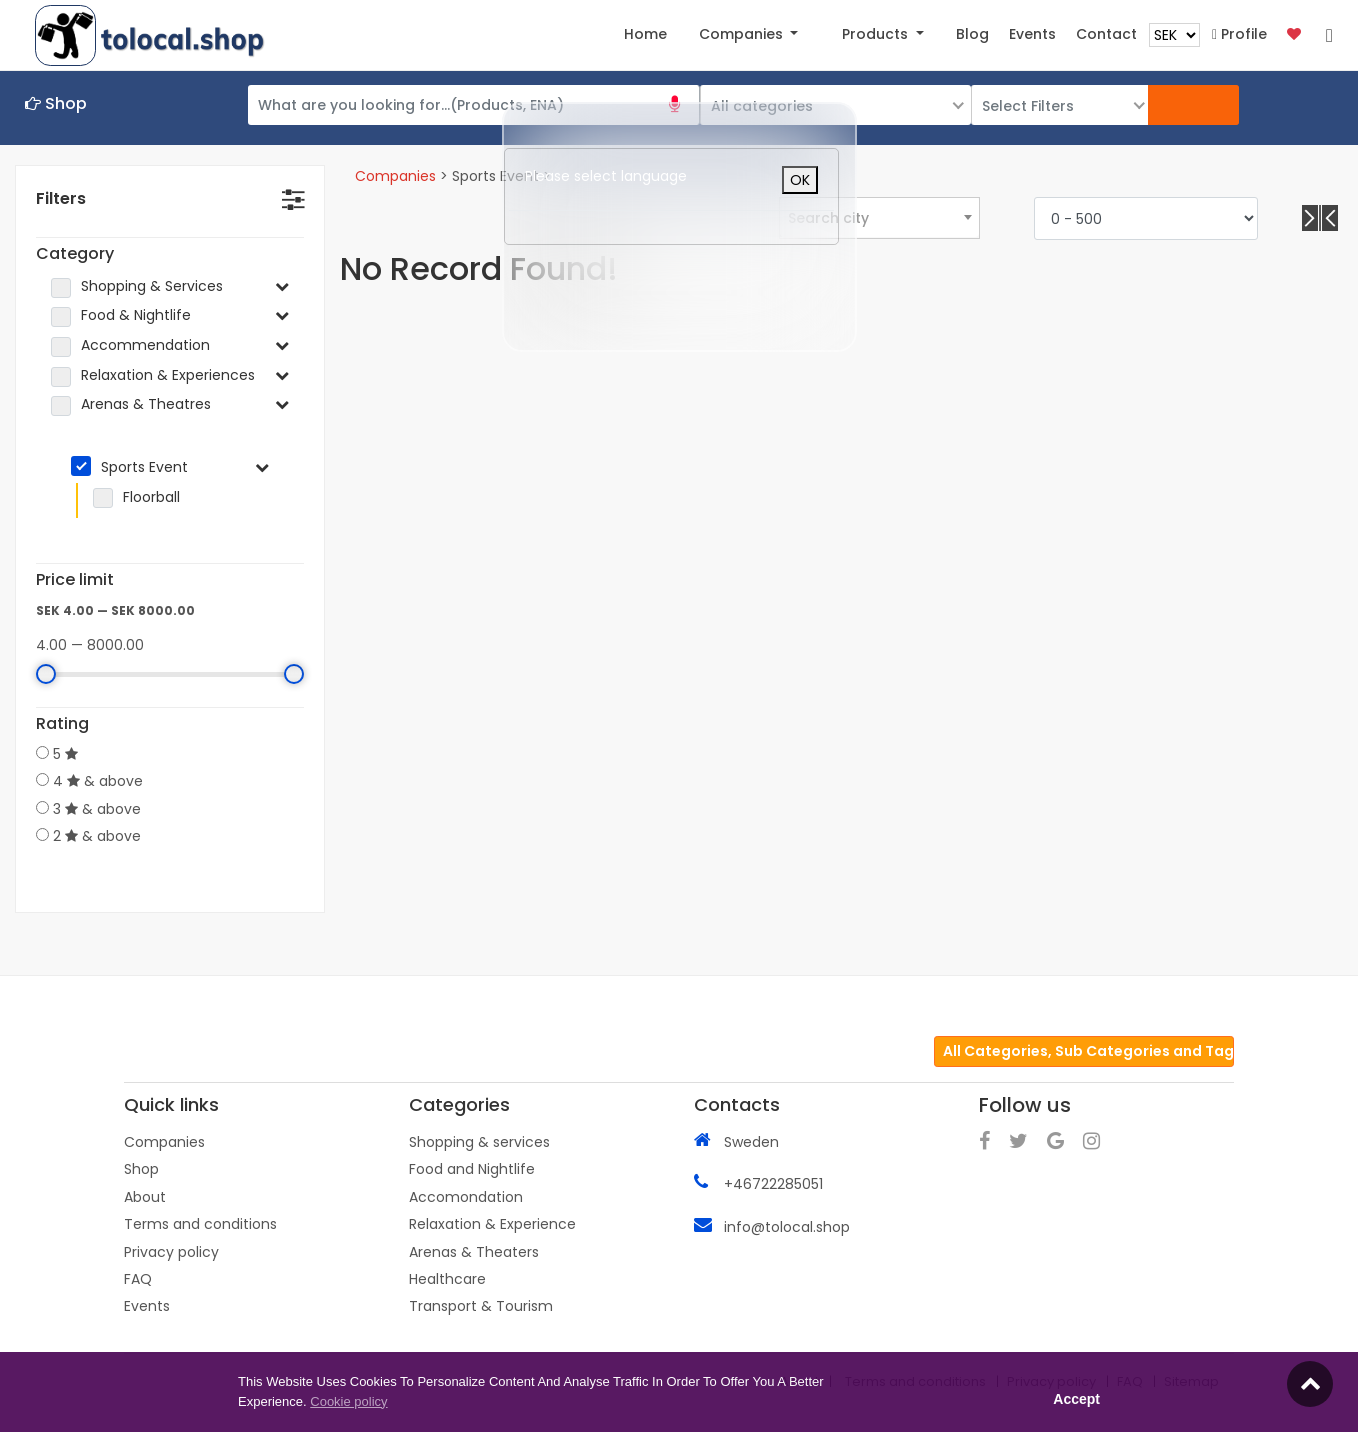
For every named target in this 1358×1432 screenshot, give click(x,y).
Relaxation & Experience (492, 1223)
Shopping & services (479, 1141)
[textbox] (879, 218)
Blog (972, 34)
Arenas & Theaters (474, 1251)
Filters (61, 198)
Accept (1076, 1399)
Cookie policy (348, 1401)
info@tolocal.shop (787, 1226)
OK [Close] (800, 180)
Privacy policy (171, 1251)
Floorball (143, 498)
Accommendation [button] (145, 345)
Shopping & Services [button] (152, 286)
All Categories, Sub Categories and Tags (1088, 1051)
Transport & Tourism (481, 1305)
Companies (395, 176)
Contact (1106, 34)
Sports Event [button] (144, 467)
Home (645, 34)
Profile (1239, 34)
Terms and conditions (200, 1223)
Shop (141, 1168)
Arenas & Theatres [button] (146, 404)
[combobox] (879, 217)
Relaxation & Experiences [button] (168, 375)
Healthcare (447, 1278)
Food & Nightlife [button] (136, 315)
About (145, 1196)
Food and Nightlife (472, 1168)
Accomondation (466, 1196)
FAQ (138, 1278)
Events (147, 1305)
